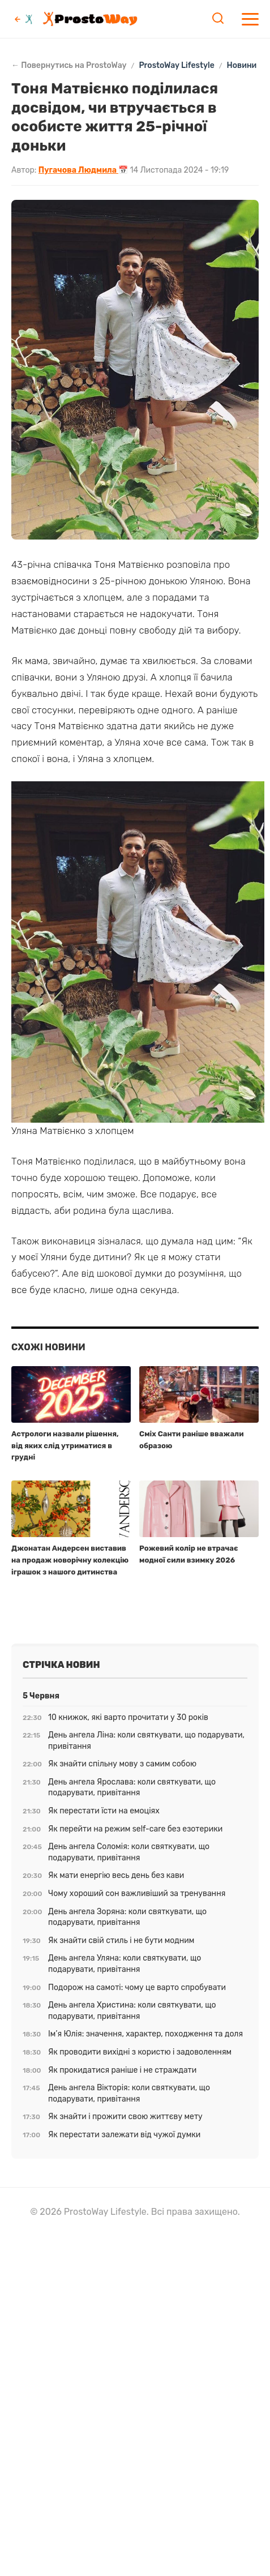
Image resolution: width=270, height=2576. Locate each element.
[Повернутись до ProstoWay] (23, 19)
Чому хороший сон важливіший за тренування (136, 1893)
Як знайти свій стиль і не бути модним (121, 1940)
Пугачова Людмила (78, 170)
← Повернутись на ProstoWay (69, 65)
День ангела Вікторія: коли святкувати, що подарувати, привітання (129, 2093)
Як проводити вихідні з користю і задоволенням (140, 2052)
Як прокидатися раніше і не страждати (122, 2070)
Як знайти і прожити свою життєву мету (125, 2116)
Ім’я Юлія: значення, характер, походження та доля (145, 2034)
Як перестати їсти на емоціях (104, 1811)
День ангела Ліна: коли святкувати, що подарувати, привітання (146, 1740)
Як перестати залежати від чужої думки (124, 2134)
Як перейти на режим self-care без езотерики (135, 1829)
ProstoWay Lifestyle (176, 65)
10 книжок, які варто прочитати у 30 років (128, 1717)
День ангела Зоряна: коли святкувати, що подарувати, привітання (127, 1917)
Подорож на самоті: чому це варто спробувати (137, 1987)
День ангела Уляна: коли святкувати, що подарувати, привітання (124, 1963)
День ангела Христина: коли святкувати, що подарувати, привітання (132, 2010)
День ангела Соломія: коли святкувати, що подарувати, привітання (128, 1852)
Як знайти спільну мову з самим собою (122, 1764)
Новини (242, 65)
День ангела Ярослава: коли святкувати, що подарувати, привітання (132, 1787)
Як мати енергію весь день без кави (116, 1875)
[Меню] (250, 19)
